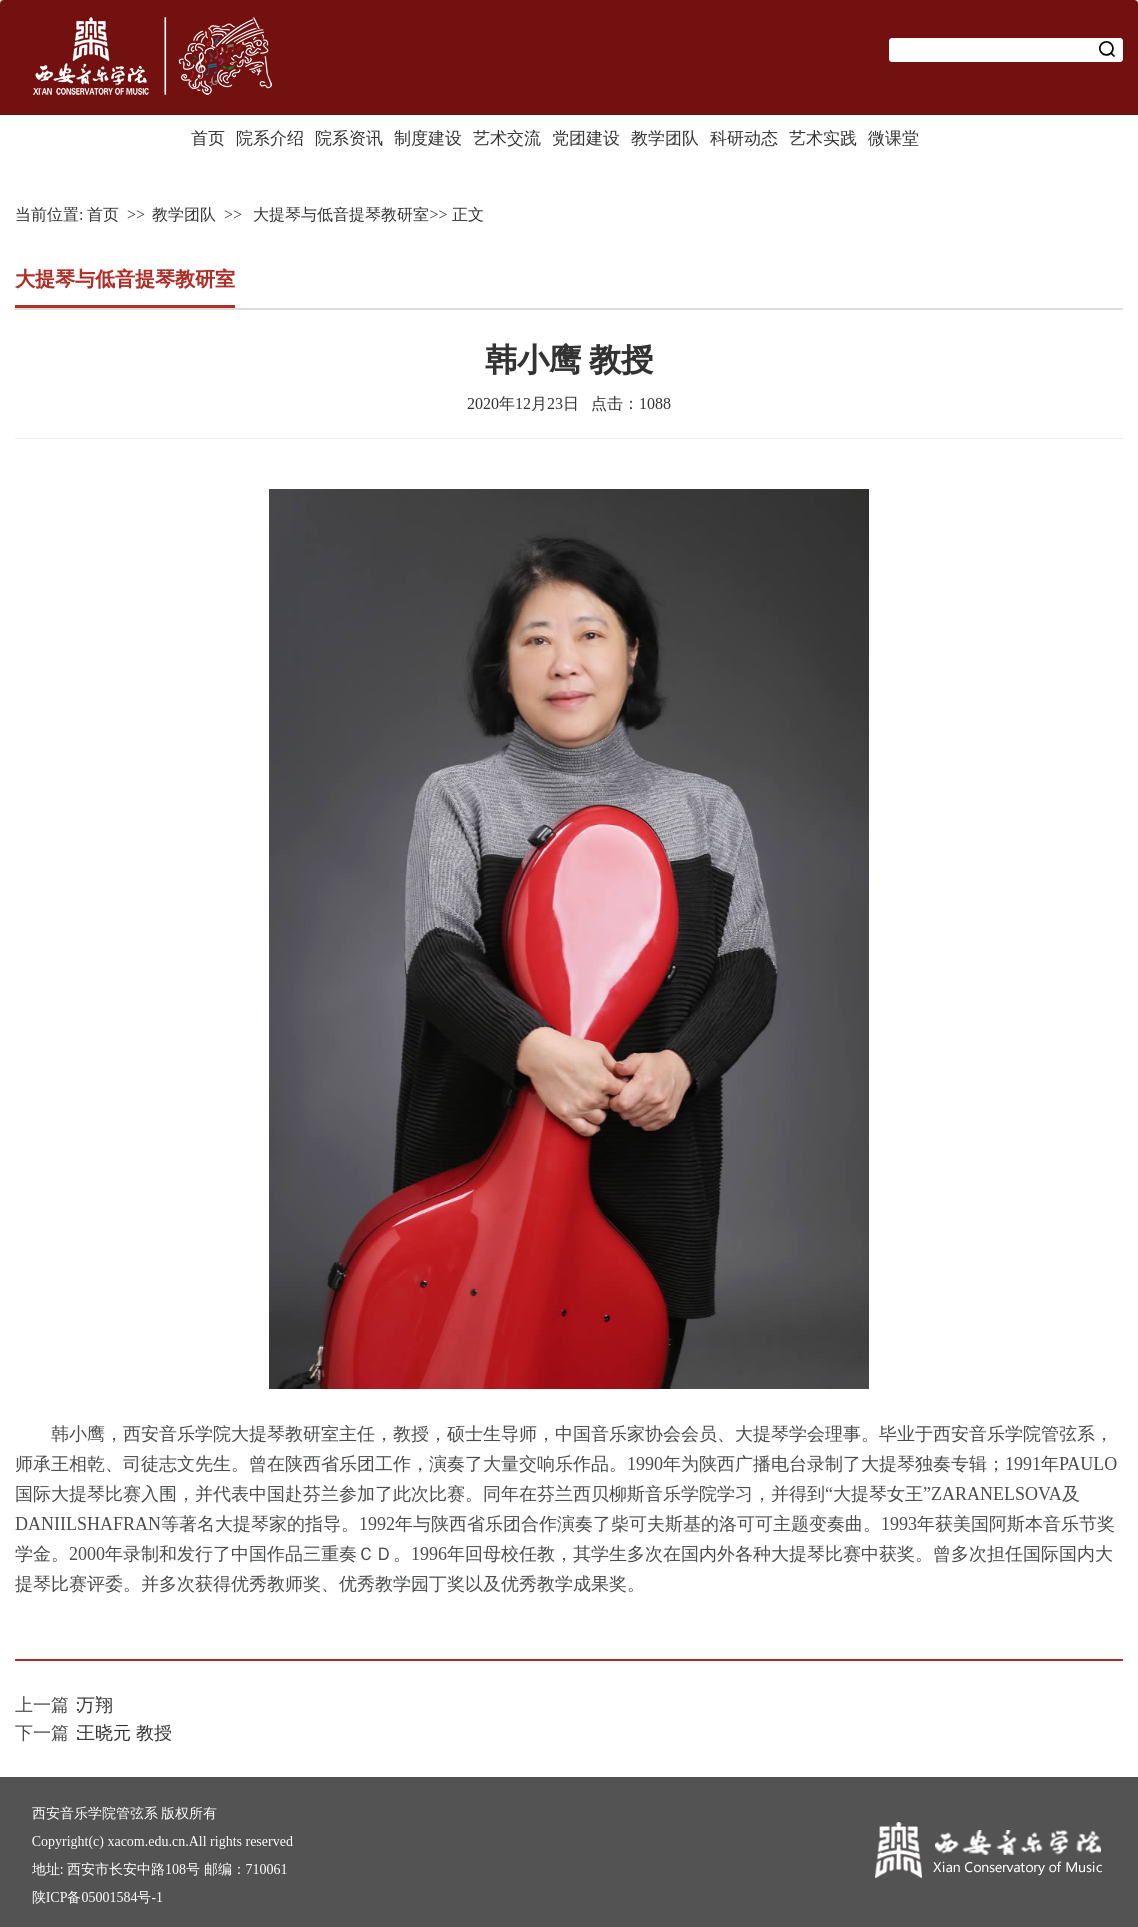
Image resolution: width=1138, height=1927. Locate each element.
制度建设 (428, 138)
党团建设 (586, 138)
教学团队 (665, 138)
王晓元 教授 (124, 1733)
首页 (208, 138)
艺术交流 (507, 138)
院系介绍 (270, 138)
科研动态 (744, 138)
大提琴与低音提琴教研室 (339, 214)
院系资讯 (349, 138)
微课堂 (893, 138)
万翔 (95, 1705)
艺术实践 (823, 138)
